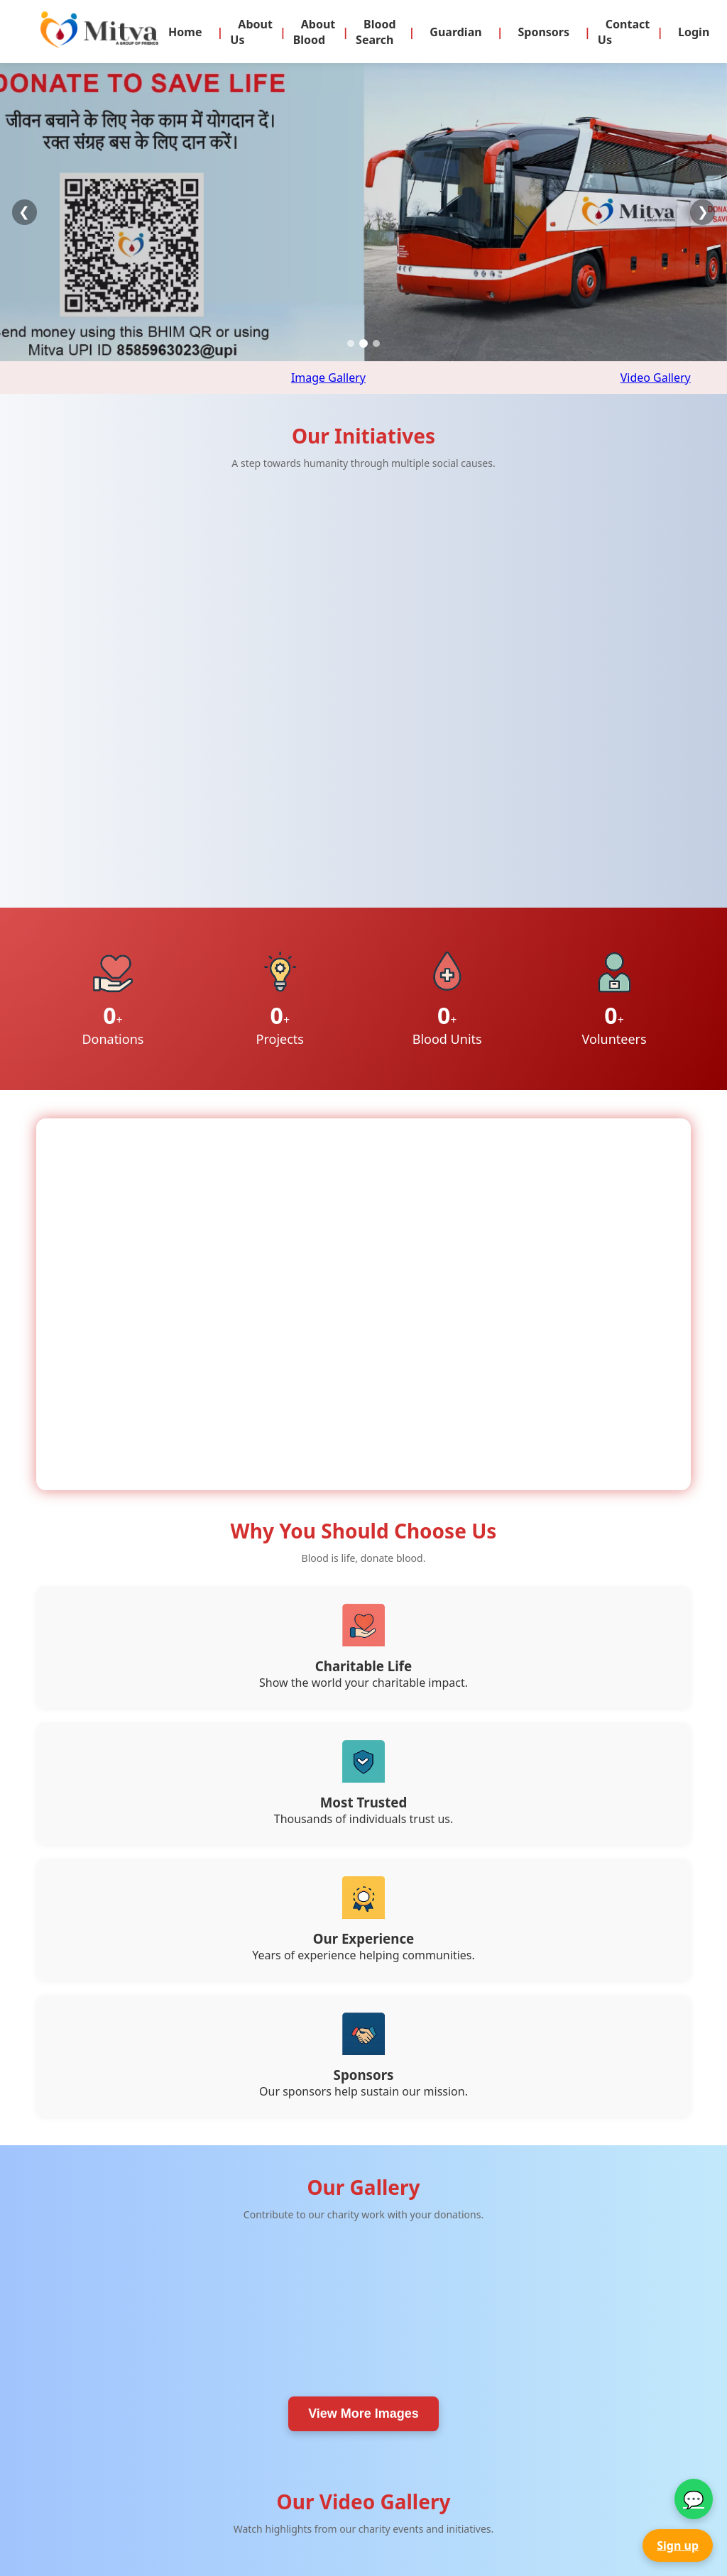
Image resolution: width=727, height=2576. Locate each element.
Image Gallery (328, 377)
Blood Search (376, 32)
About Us (251, 32)
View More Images (363, 2020)
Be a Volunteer (297, 2510)
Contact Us (624, 32)
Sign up (678, 2545)
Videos (278, 2541)
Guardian (455, 32)
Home (185, 32)
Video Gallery (656, 377)
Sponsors (543, 32)
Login (693, 32)
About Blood (314, 32)
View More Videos (363, 2335)
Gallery (279, 2526)
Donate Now (292, 2494)
